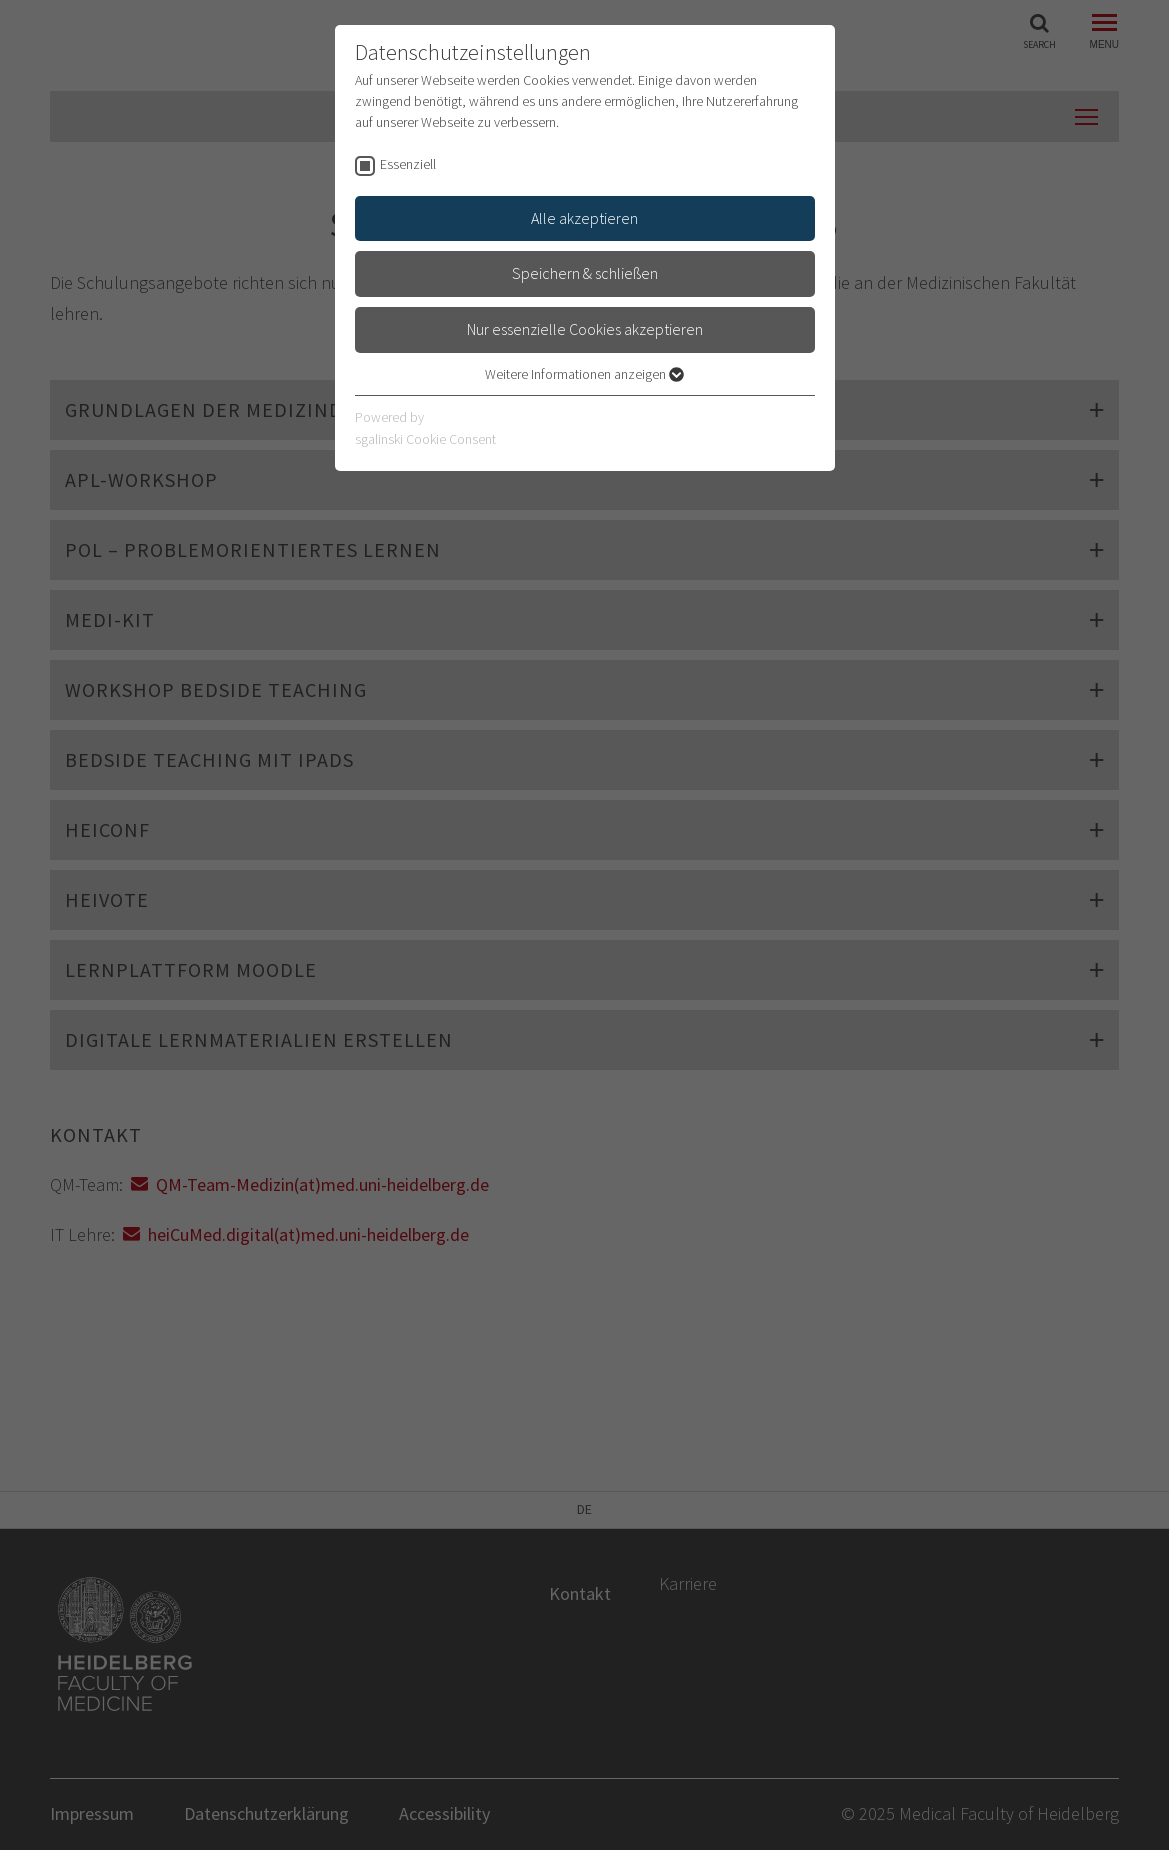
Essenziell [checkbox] (408, 164)
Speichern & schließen (585, 273)
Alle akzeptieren (584, 218)
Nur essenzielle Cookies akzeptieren (585, 329)
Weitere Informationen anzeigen (584, 374)
